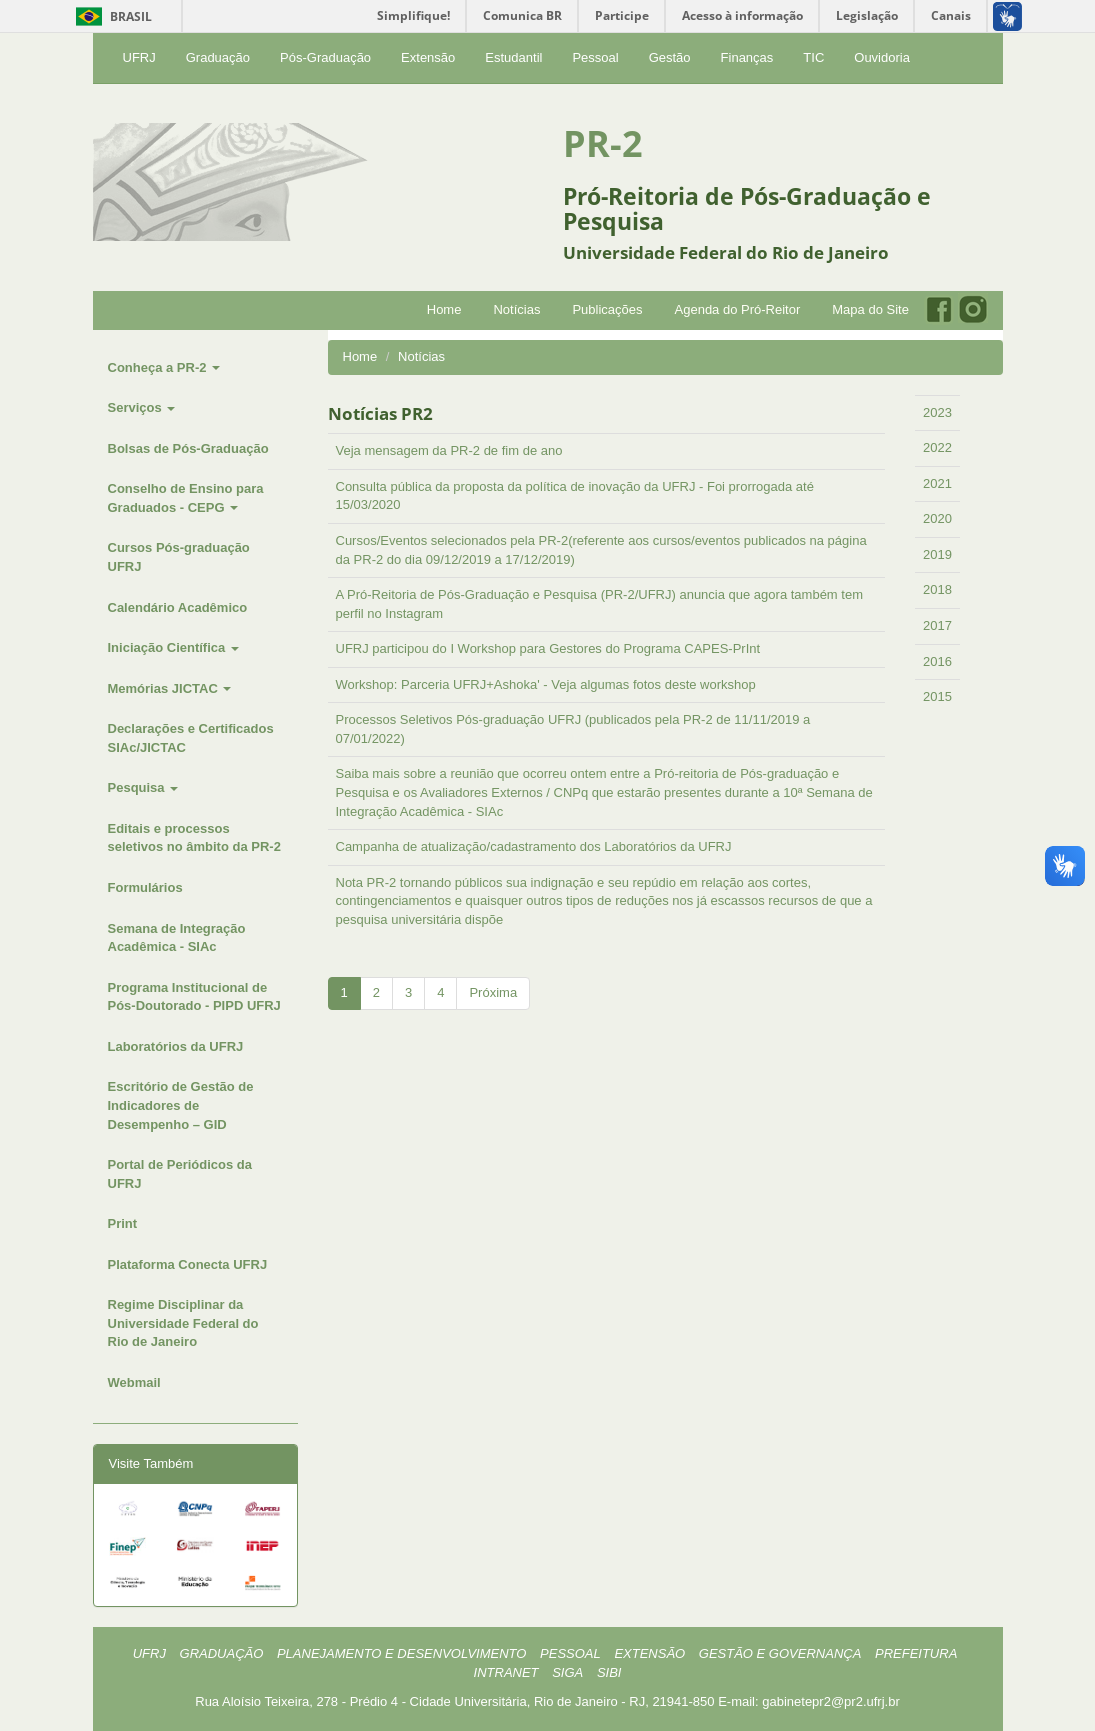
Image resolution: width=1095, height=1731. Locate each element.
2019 (937, 554)
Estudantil (513, 57)
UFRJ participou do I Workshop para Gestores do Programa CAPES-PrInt (548, 648)
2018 (937, 589)
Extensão (428, 57)
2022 (937, 447)
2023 (937, 412)
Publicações (607, 309)
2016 (937, 661)
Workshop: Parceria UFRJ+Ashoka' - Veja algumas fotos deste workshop (546, 684)
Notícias (516, 309)
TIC (813, 57)
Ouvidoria (882, 57)
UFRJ (139, 57)
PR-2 (603, 143)
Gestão (670, 57)
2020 (937, 518)
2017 (937, 625)
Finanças (747, 57)
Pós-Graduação (325, 57)
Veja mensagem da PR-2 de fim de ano (449, 450)
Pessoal (595, 57)
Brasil (110, 16)
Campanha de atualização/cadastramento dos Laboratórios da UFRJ (534, 846)
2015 (937, 696)
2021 (937, 483)
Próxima (493, 992)
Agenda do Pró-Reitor (738, 309)
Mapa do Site (870, 309)
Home (444, 309)
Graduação (218, 57)
